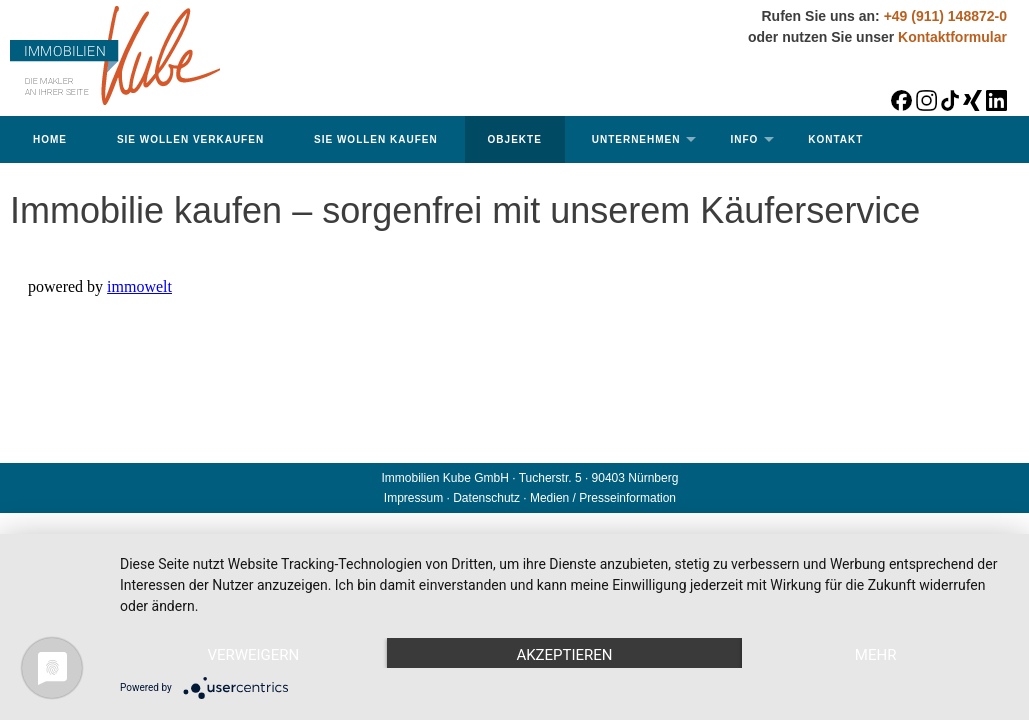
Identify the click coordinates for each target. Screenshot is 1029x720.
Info (744, 139)
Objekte (515, 139)
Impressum (413, 498)
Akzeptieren (564, 655)
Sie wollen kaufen (376, 139)
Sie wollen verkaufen (190, 139)
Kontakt (835, 139)
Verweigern (253, 655)
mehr (876, 655)
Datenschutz (486, 498)
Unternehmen (636, 139)
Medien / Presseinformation (603, 498)
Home (50, 139)
